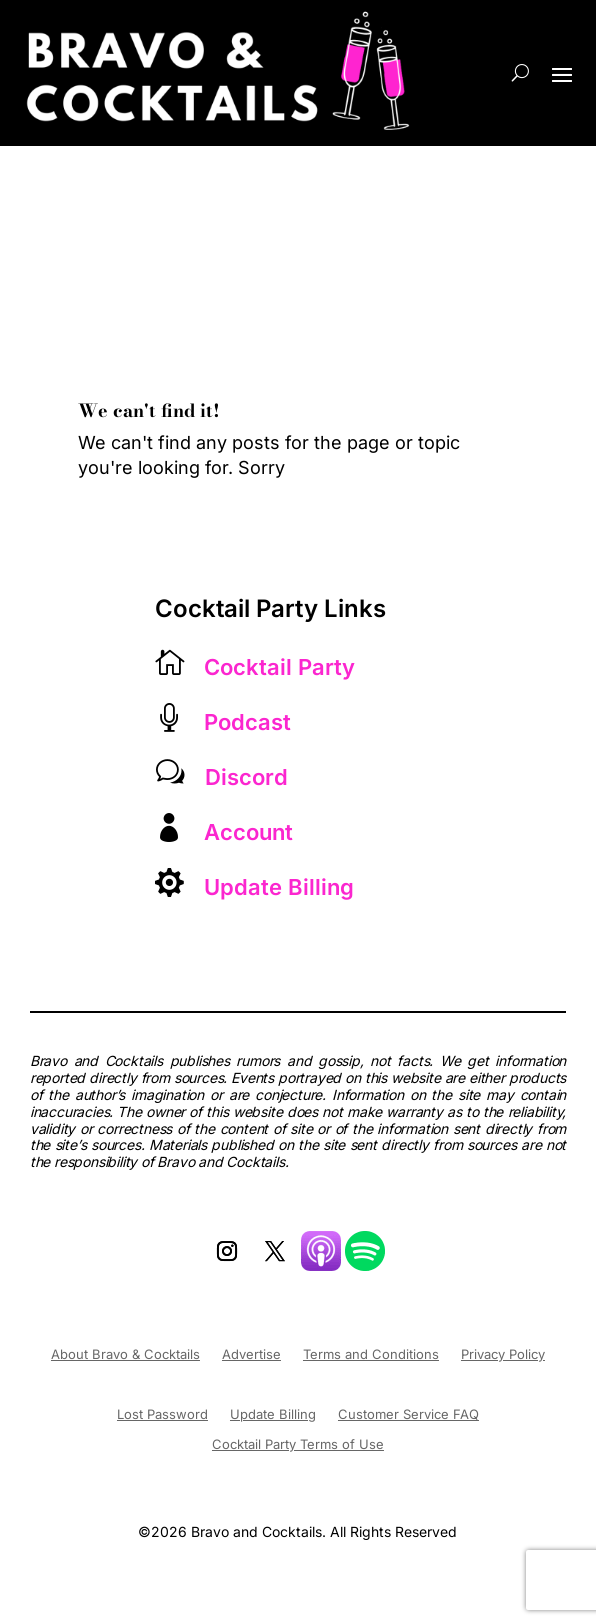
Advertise (251, 1354)
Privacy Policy (503, 1354)
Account (248, 832)
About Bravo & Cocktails (125, 1354)
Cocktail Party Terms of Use (298, 1444)
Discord (246, 777)
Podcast (247, 722)
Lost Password (162, 1414)
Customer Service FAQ (408, 1414)
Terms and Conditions (371, 1354)
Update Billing (279, 887)
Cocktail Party (279, 667)
